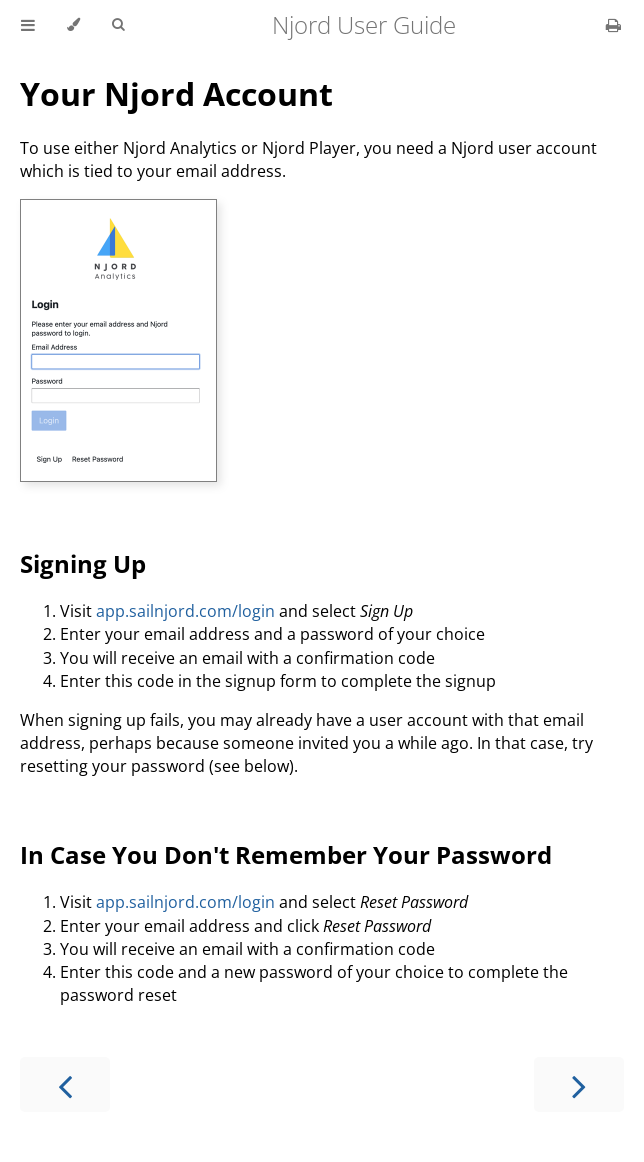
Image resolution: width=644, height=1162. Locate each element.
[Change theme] (73, 25)
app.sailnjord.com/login (185, 611)
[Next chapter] (579, 1084)
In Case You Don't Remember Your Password (286, 854)
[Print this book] (613, 25)
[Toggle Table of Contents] (28, 25)
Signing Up (83, 563)
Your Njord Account (176, 93)
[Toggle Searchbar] (118, 25)
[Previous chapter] (65, 1084)
